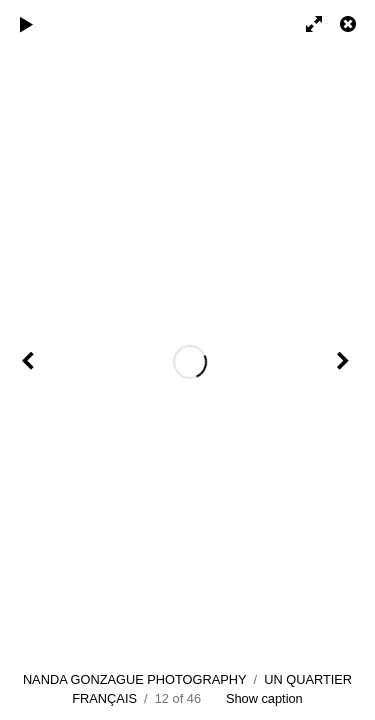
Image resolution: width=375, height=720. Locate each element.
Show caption (264, 698)
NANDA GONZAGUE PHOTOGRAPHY (135, 679)
